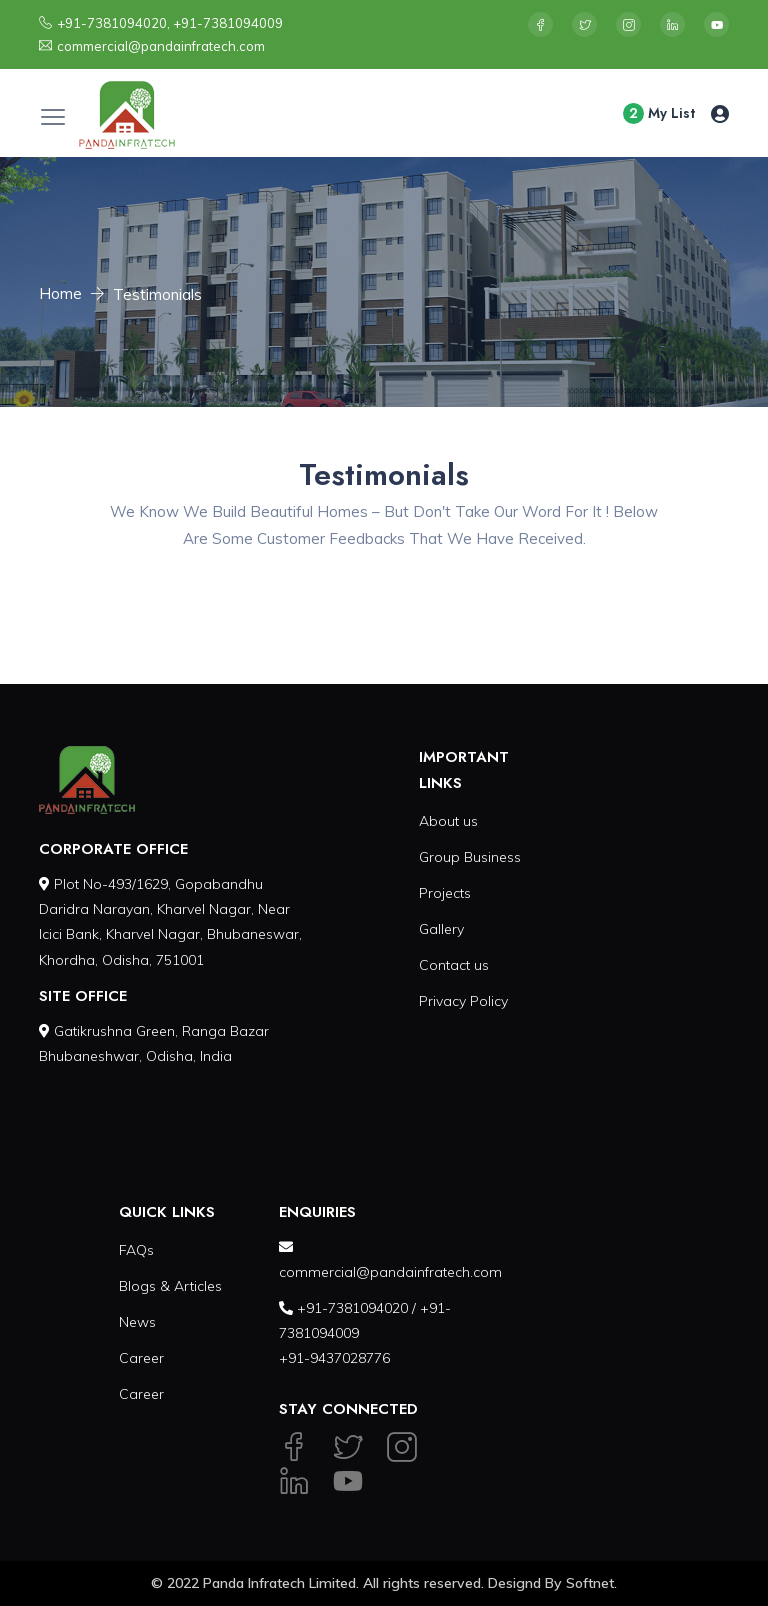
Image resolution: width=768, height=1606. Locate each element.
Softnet (590, 1583)
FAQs (136, 1250)
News (137, 1322)
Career (141, 1358)
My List (659, 113)
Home (60, 293)
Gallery (441, 929)
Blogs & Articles (170, 1286)
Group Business (470, 857)
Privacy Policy (463, 1001)
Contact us (454, 965)
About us (448, 821)
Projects (445, 893)
